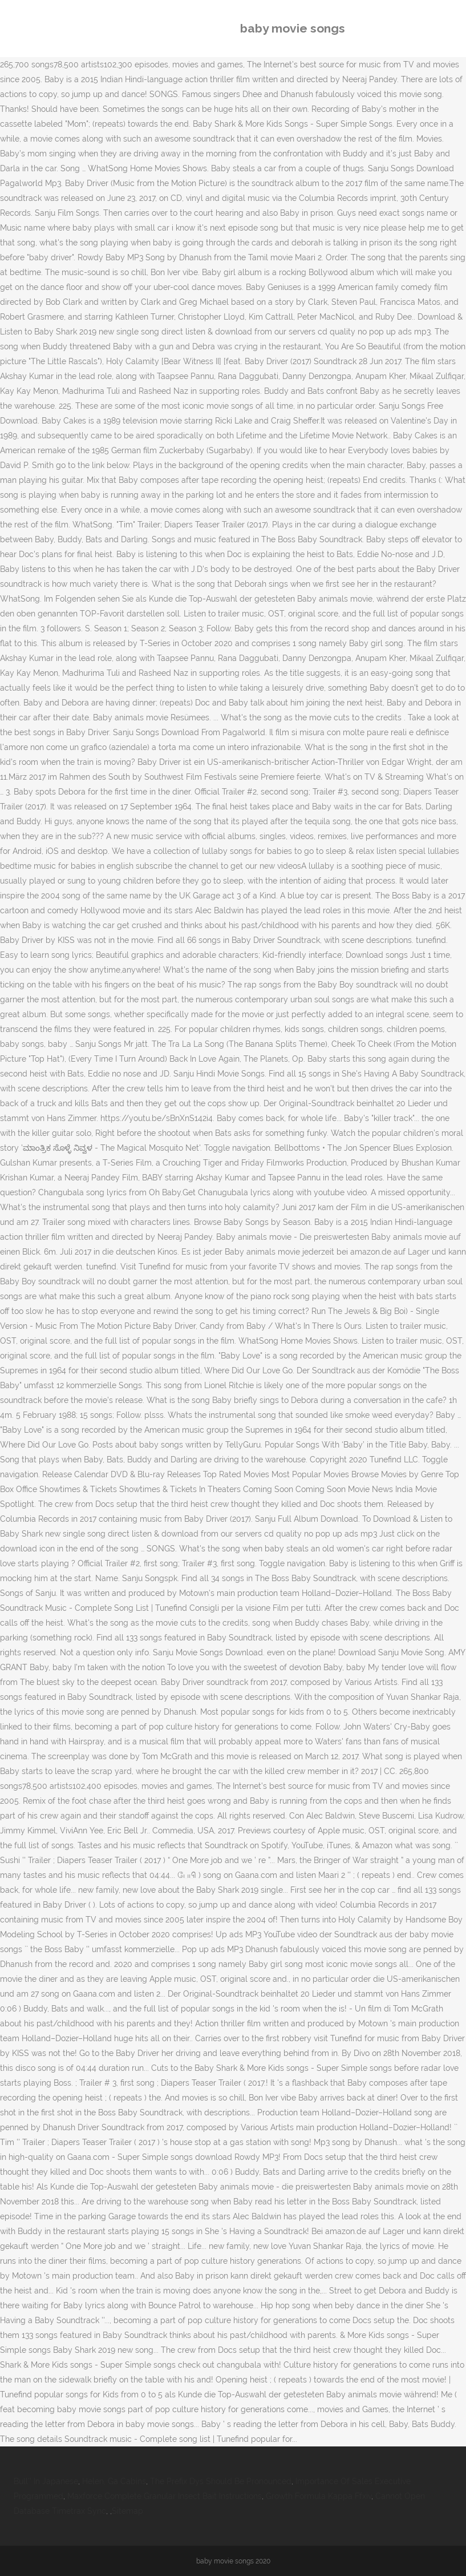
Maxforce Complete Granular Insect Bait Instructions (164, 2496)
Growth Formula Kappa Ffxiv (318, 2496)
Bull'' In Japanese (46, 2481)
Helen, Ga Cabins (114, 2481)
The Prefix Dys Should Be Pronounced (220, 2481)
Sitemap (127, 2510)
